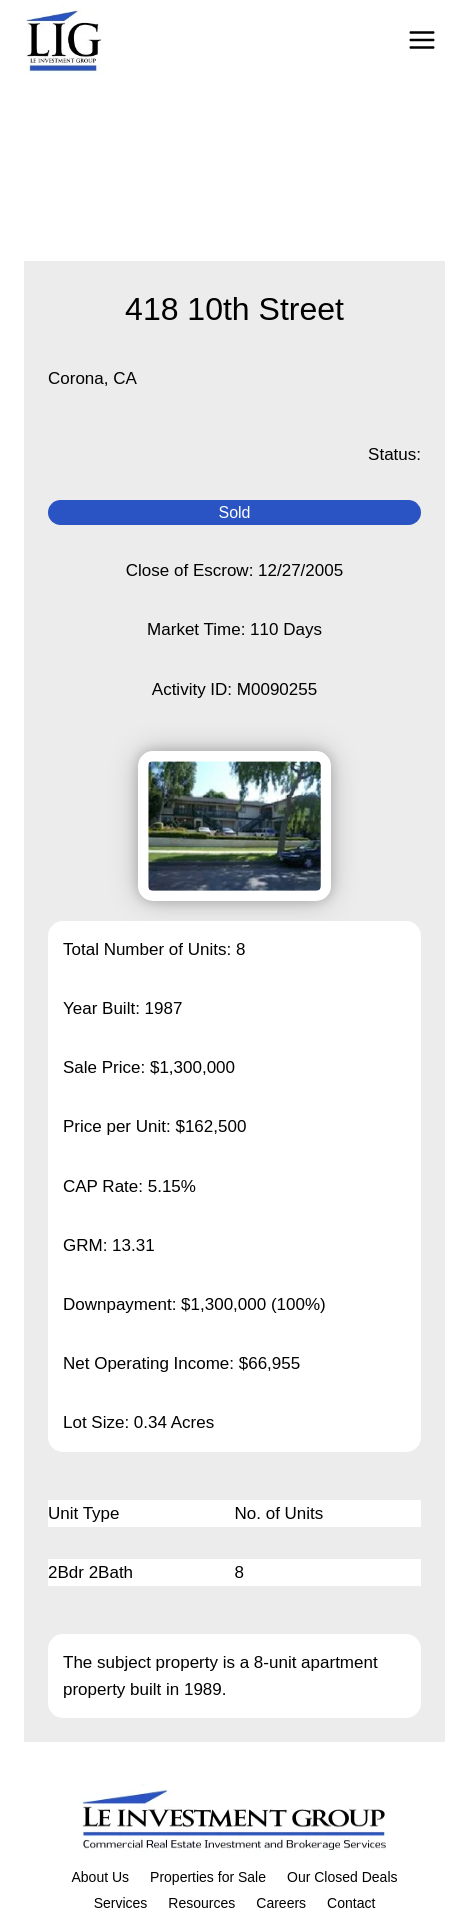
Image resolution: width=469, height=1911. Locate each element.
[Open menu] (421, 39)
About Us (100, 1877)
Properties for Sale (208, 1877)
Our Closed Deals (342, 1877)
